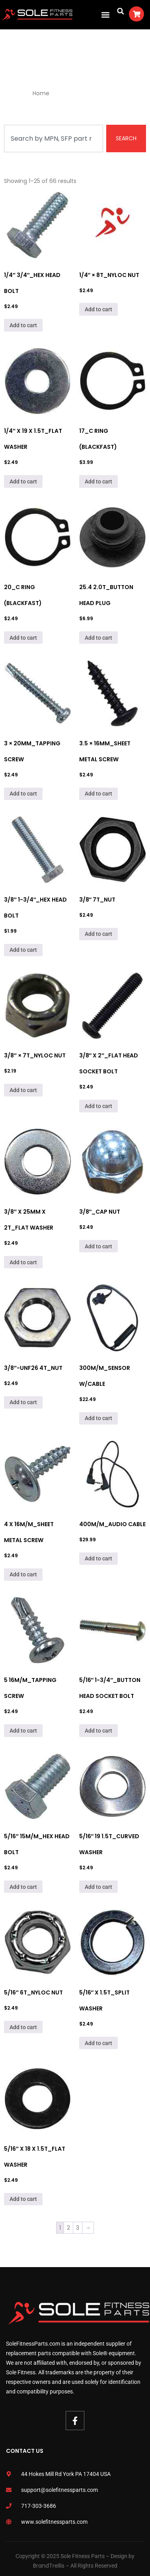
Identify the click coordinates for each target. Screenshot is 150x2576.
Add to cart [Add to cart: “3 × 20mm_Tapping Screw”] (23, 793)
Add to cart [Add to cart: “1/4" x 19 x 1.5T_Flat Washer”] (23, 481)
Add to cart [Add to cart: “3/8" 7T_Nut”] (98, 934)
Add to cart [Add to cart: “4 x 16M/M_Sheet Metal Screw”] (23, 1574)
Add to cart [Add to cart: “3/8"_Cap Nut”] (98, 1246)
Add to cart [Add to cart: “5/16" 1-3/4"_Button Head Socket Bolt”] (98, 1730)
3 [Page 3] (77, 2228)
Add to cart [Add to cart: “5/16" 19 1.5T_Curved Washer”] (98, 1887)
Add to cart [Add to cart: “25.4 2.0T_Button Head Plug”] (98, 638)
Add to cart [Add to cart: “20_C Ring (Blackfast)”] (23, 638)
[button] (105, 14)
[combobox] (53, 138)
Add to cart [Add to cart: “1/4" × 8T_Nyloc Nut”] (98, 309)
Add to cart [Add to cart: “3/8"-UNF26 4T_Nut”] (23, 1402)
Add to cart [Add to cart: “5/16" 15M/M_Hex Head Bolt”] (23, 1887)
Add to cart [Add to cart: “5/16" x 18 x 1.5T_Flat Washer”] (23, 2199)
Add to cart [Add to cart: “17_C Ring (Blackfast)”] (98, 481)
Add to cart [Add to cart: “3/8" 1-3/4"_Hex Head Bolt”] (23, 950)
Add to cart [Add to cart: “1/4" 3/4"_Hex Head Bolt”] (23, 325)
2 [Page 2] (68, 2228)
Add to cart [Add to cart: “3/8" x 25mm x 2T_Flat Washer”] (23, 1262)
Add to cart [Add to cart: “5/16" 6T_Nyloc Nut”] (23, 2027)
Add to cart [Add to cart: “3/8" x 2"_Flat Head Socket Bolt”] (98, 1106)
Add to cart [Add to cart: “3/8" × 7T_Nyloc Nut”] (23, 1090)
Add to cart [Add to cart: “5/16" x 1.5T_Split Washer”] (98, 2043)
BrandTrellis (48, 2566)
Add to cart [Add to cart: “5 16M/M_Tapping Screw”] (23, 1730)
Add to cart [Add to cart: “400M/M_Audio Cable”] (98, 1558)
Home (41, 93)
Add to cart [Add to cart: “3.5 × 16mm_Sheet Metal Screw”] (98, 793)
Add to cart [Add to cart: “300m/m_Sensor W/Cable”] (98, 1418)
